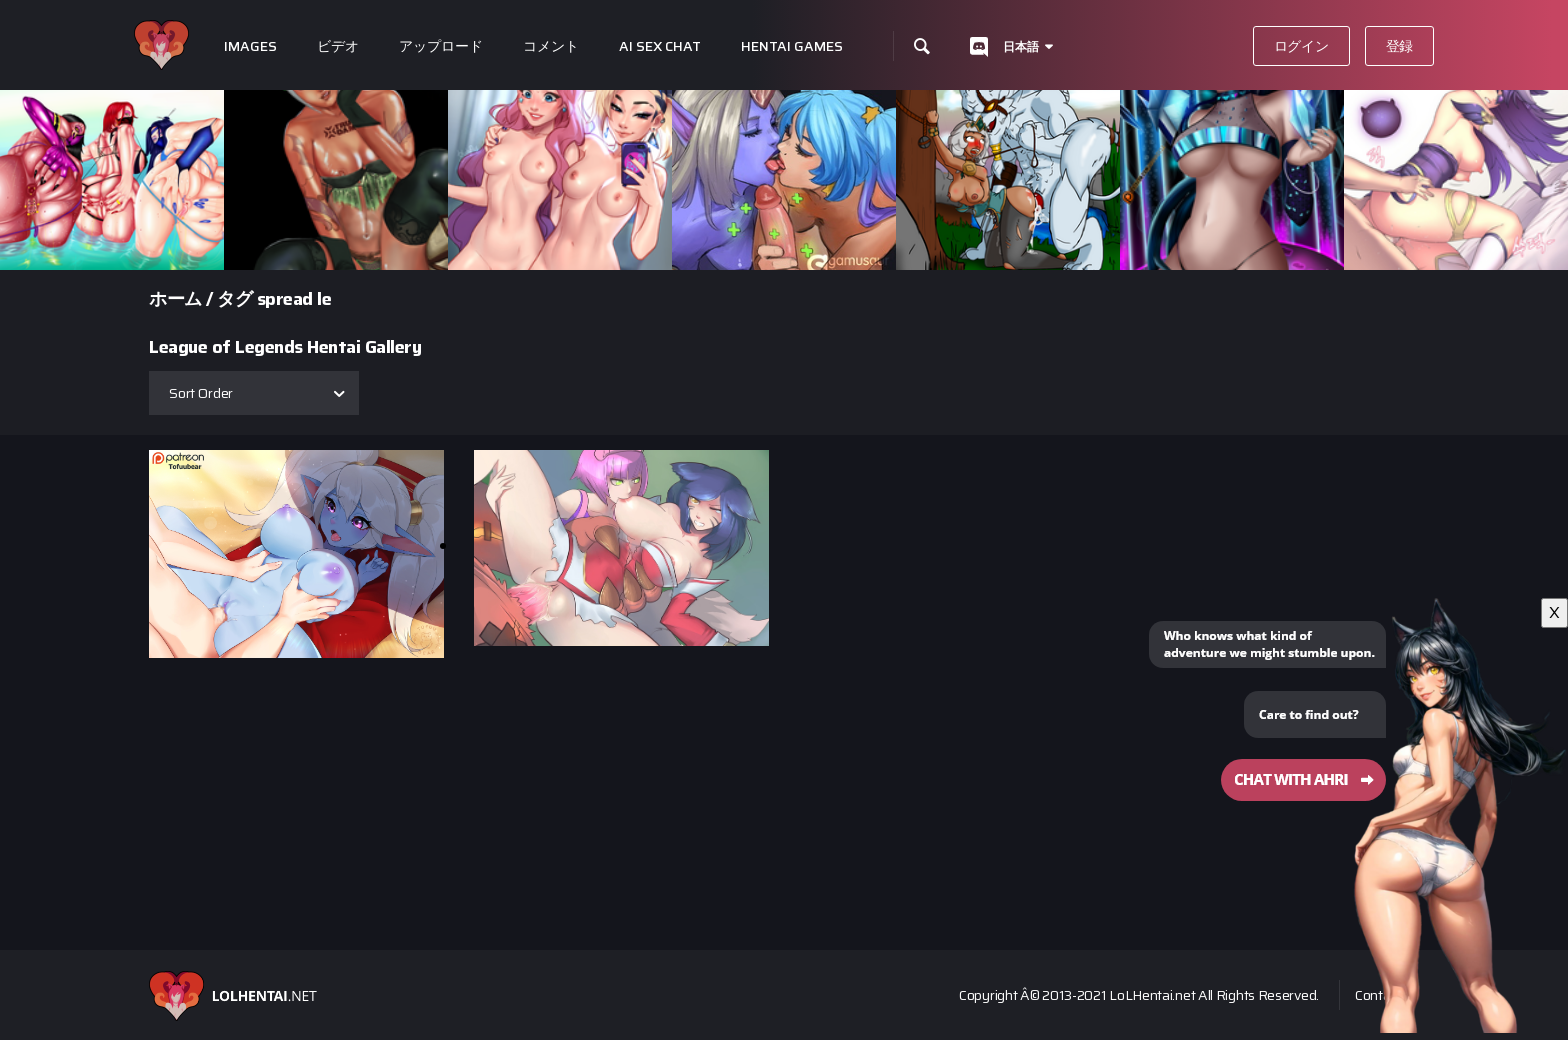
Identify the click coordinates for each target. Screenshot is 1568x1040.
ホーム (175, 299)
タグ (234, 299)
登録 (1399, 46)
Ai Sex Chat (660, 46)
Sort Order (201, 393)
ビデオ (338, 46)
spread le (294, 299)
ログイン (1301, 46)
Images (250, 46)
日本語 (1021, 46)
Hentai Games (792, 46)
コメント (551, 46)
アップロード (441, 46)
